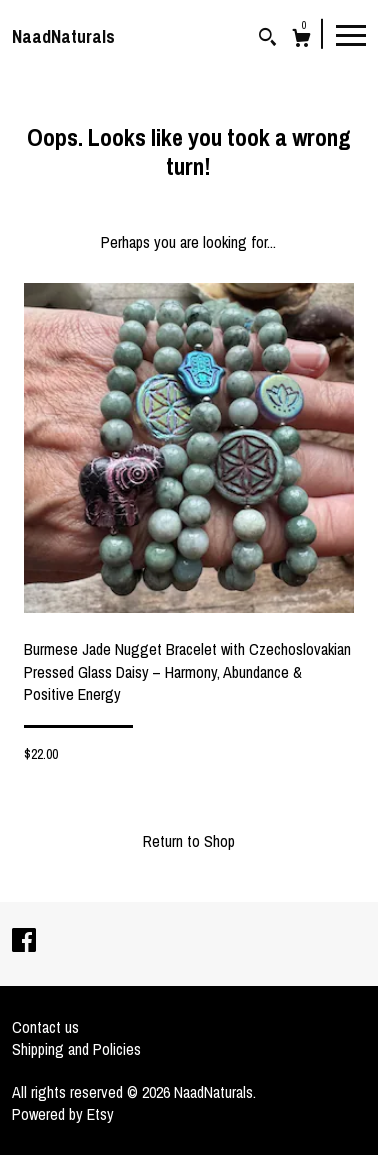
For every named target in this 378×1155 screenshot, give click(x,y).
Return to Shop (189, 841)
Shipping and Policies (76, 1049)
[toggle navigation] (351, 34)
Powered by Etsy (63, 1114)
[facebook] (24, 942)
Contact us (45, 1027)
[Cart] (301, 40)
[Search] (267, 39)
